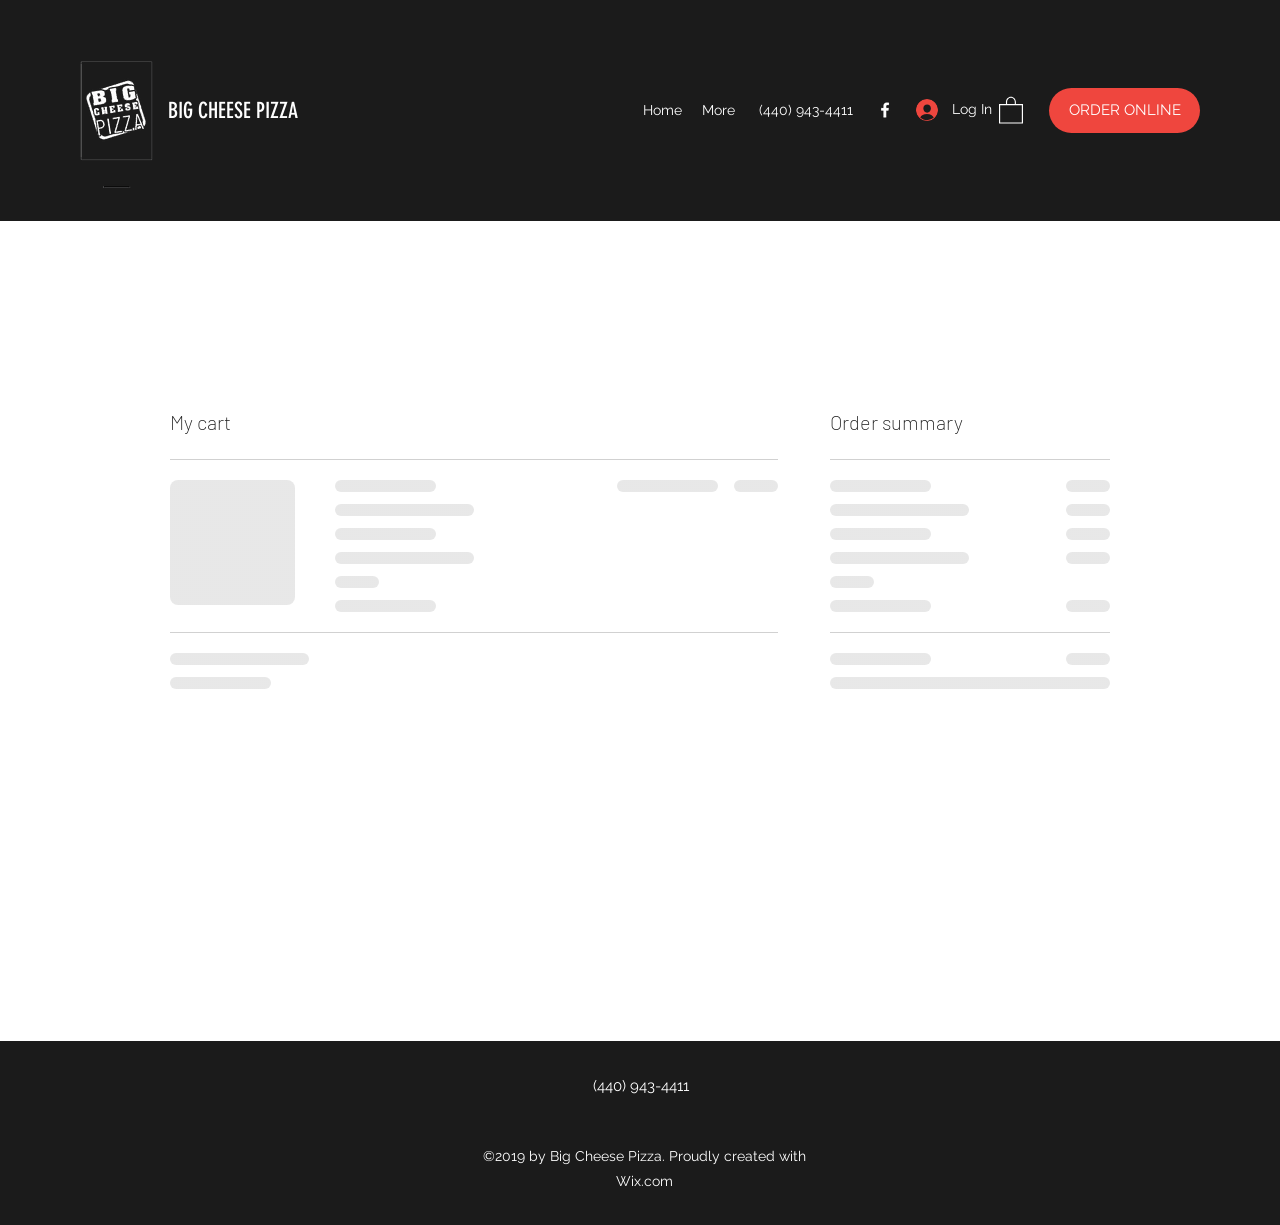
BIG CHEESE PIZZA (233, 110)
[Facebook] (885, 110)
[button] (1011, 109)
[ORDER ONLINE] (1124, 110)
